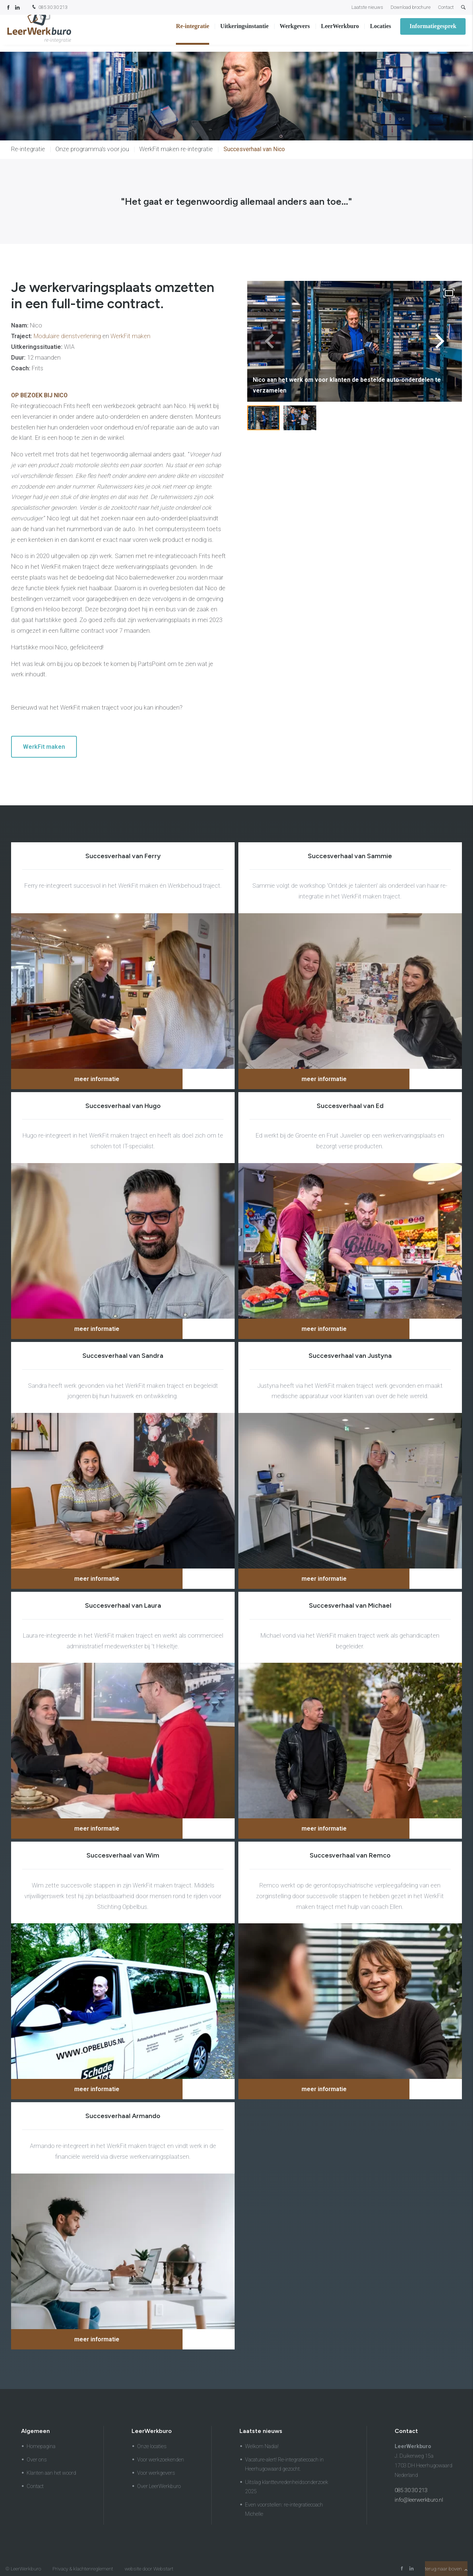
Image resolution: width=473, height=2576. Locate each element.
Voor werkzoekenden (160, 2460)
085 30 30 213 (49, 7)
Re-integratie (192, 33)
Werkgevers (295, 33)
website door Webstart (149, 2569)
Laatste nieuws (367, 7)
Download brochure (411, 7)
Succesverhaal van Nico (254, 149)
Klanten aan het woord (51, 2473)
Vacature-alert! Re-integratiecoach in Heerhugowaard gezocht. (284, 2464)
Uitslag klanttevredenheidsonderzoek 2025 (286, 2487)
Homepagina (41, 2446)
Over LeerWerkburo (159, 2486)
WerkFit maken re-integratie (176, 149)
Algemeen (35, 2430)
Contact (446, 7)
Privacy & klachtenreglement (82, 2569)
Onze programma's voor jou (92, 149)
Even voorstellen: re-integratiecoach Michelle (284, 2509)
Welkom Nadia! (262, 2446)
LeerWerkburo (340, 33)
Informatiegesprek (432, 33)
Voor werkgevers (156, 2473)
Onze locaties (152, 2446)
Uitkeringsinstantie (244, 33)
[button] (440, 341)
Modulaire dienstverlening (67, 336)
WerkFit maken (130, 336)
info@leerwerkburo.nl (419, 2500)
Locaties (380, 33)
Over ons (37, 2460)
